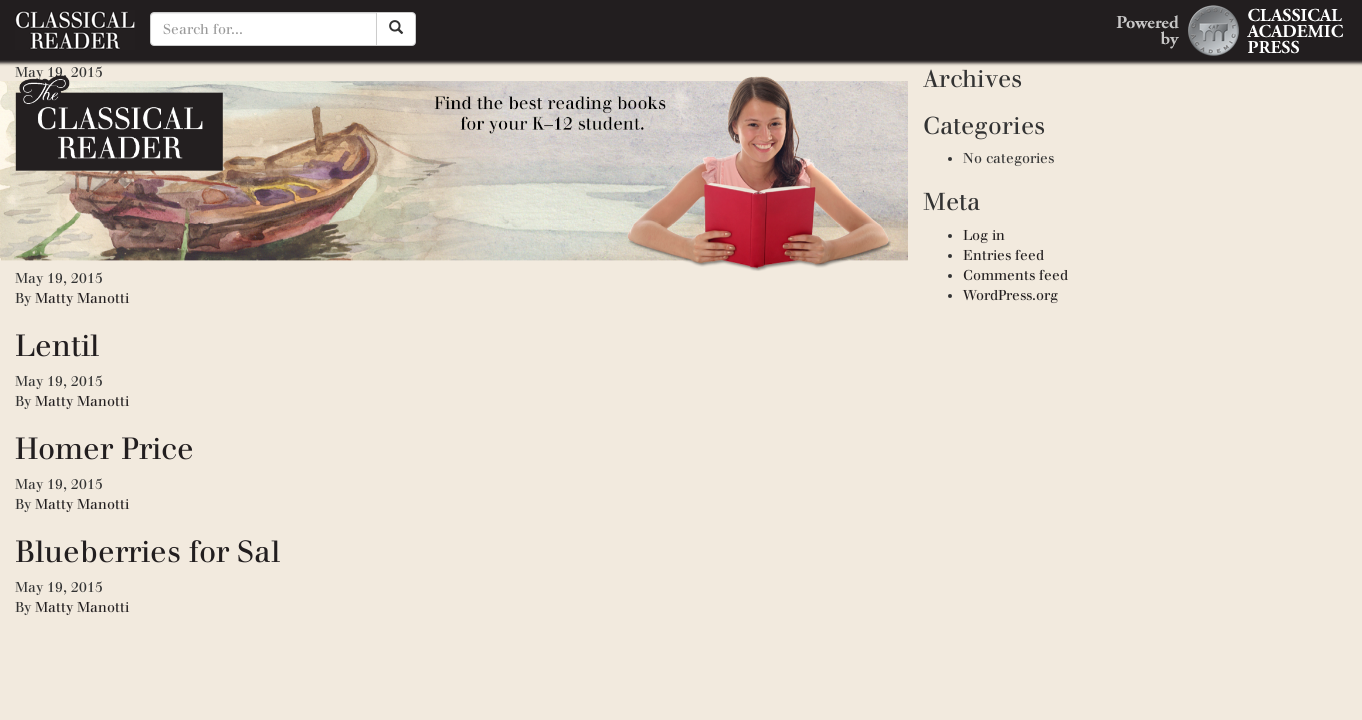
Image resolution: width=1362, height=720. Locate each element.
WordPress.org (1010, 295)
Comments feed (1015, 275)
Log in (984, 235)
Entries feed (1003, 255)
